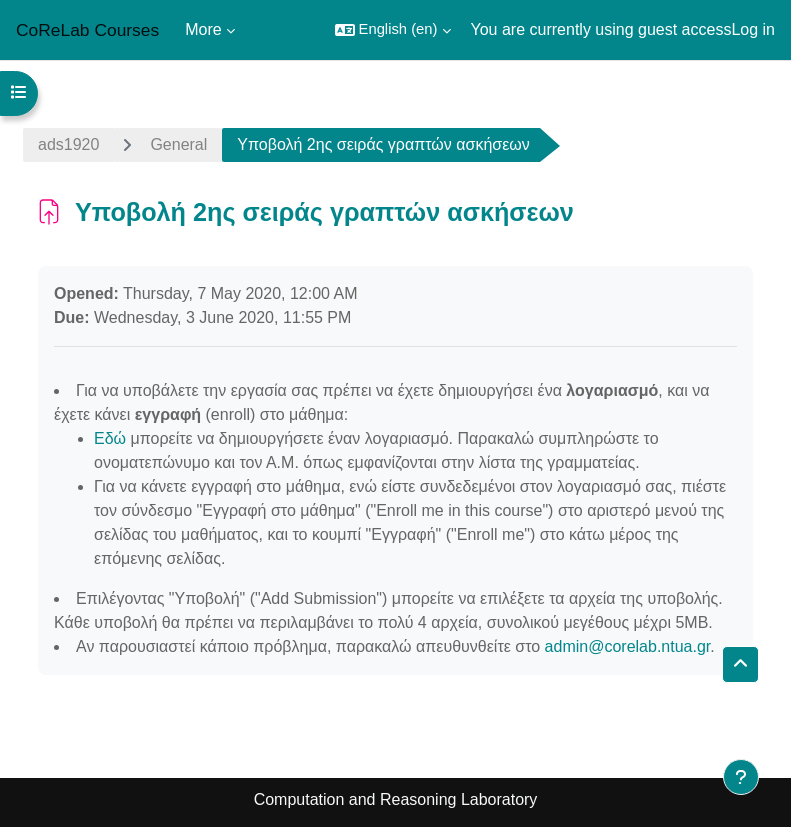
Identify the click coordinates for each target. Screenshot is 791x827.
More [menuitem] (203, 29)
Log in (753, 29)
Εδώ (110, 438)
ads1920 (68, 144)
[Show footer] (741, 777)
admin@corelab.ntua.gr (628, 646)
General (178, 144)
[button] (393, 30)
